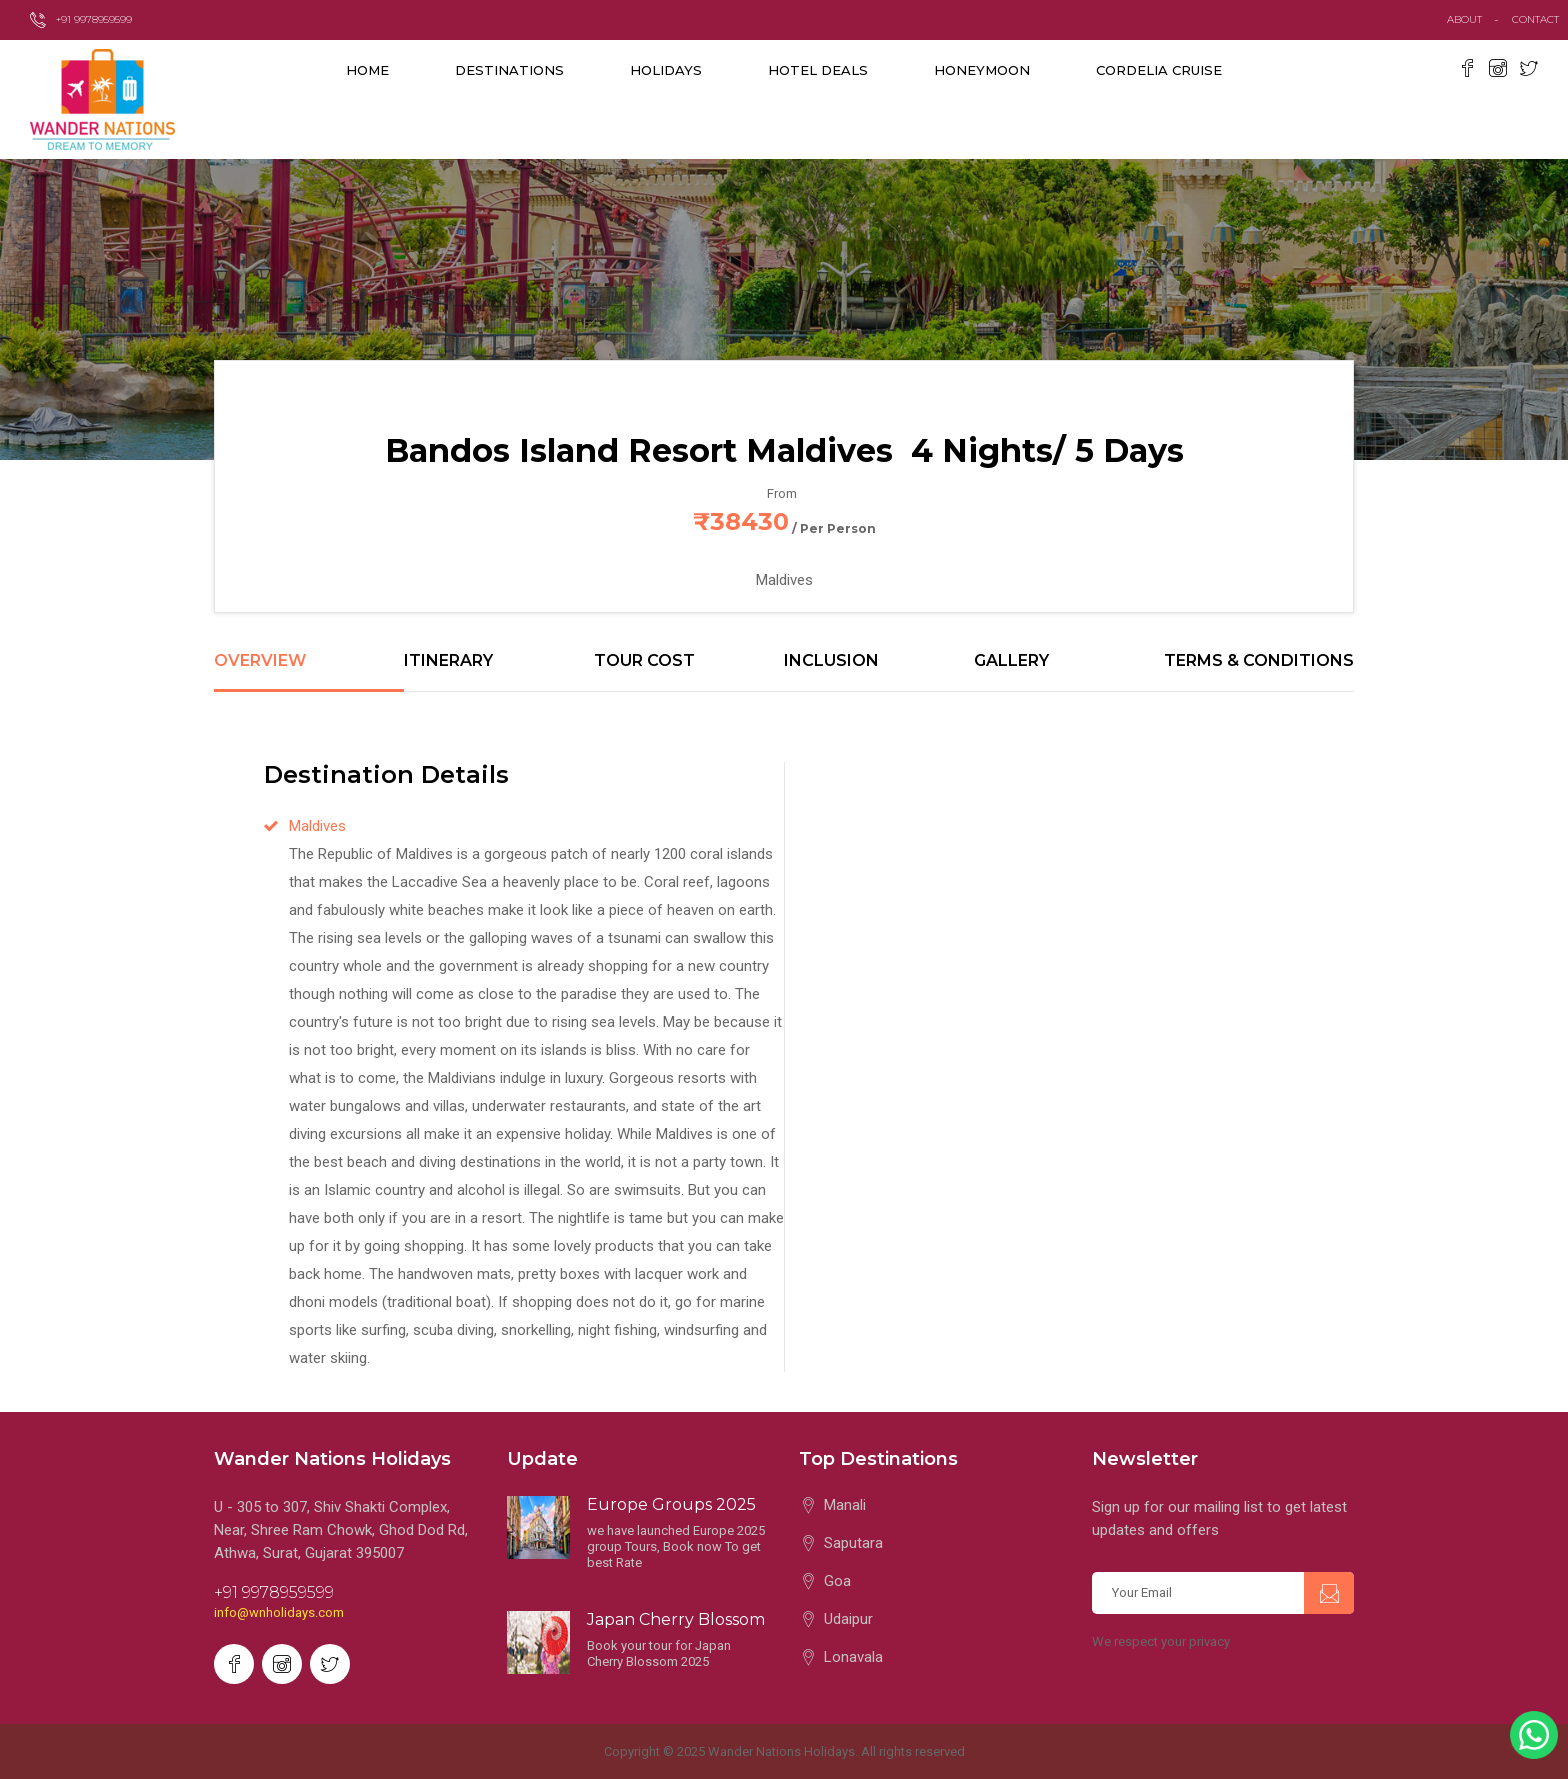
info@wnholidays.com (279, 1612)
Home (367, 70)
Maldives (317, 826)
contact (1540, 19)
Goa (837, 1581)
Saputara (853, 1543)
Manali (845, 1505)
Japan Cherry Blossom (676, 1619)
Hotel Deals (818, 70)
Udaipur (848, 1619)
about (1464, 19)
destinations (509, 70)
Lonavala (853, 1657)
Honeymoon (982, 70)
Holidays (666, 70)
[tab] (309, 672)
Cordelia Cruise (1159, 70)
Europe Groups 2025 (671, 1504)
